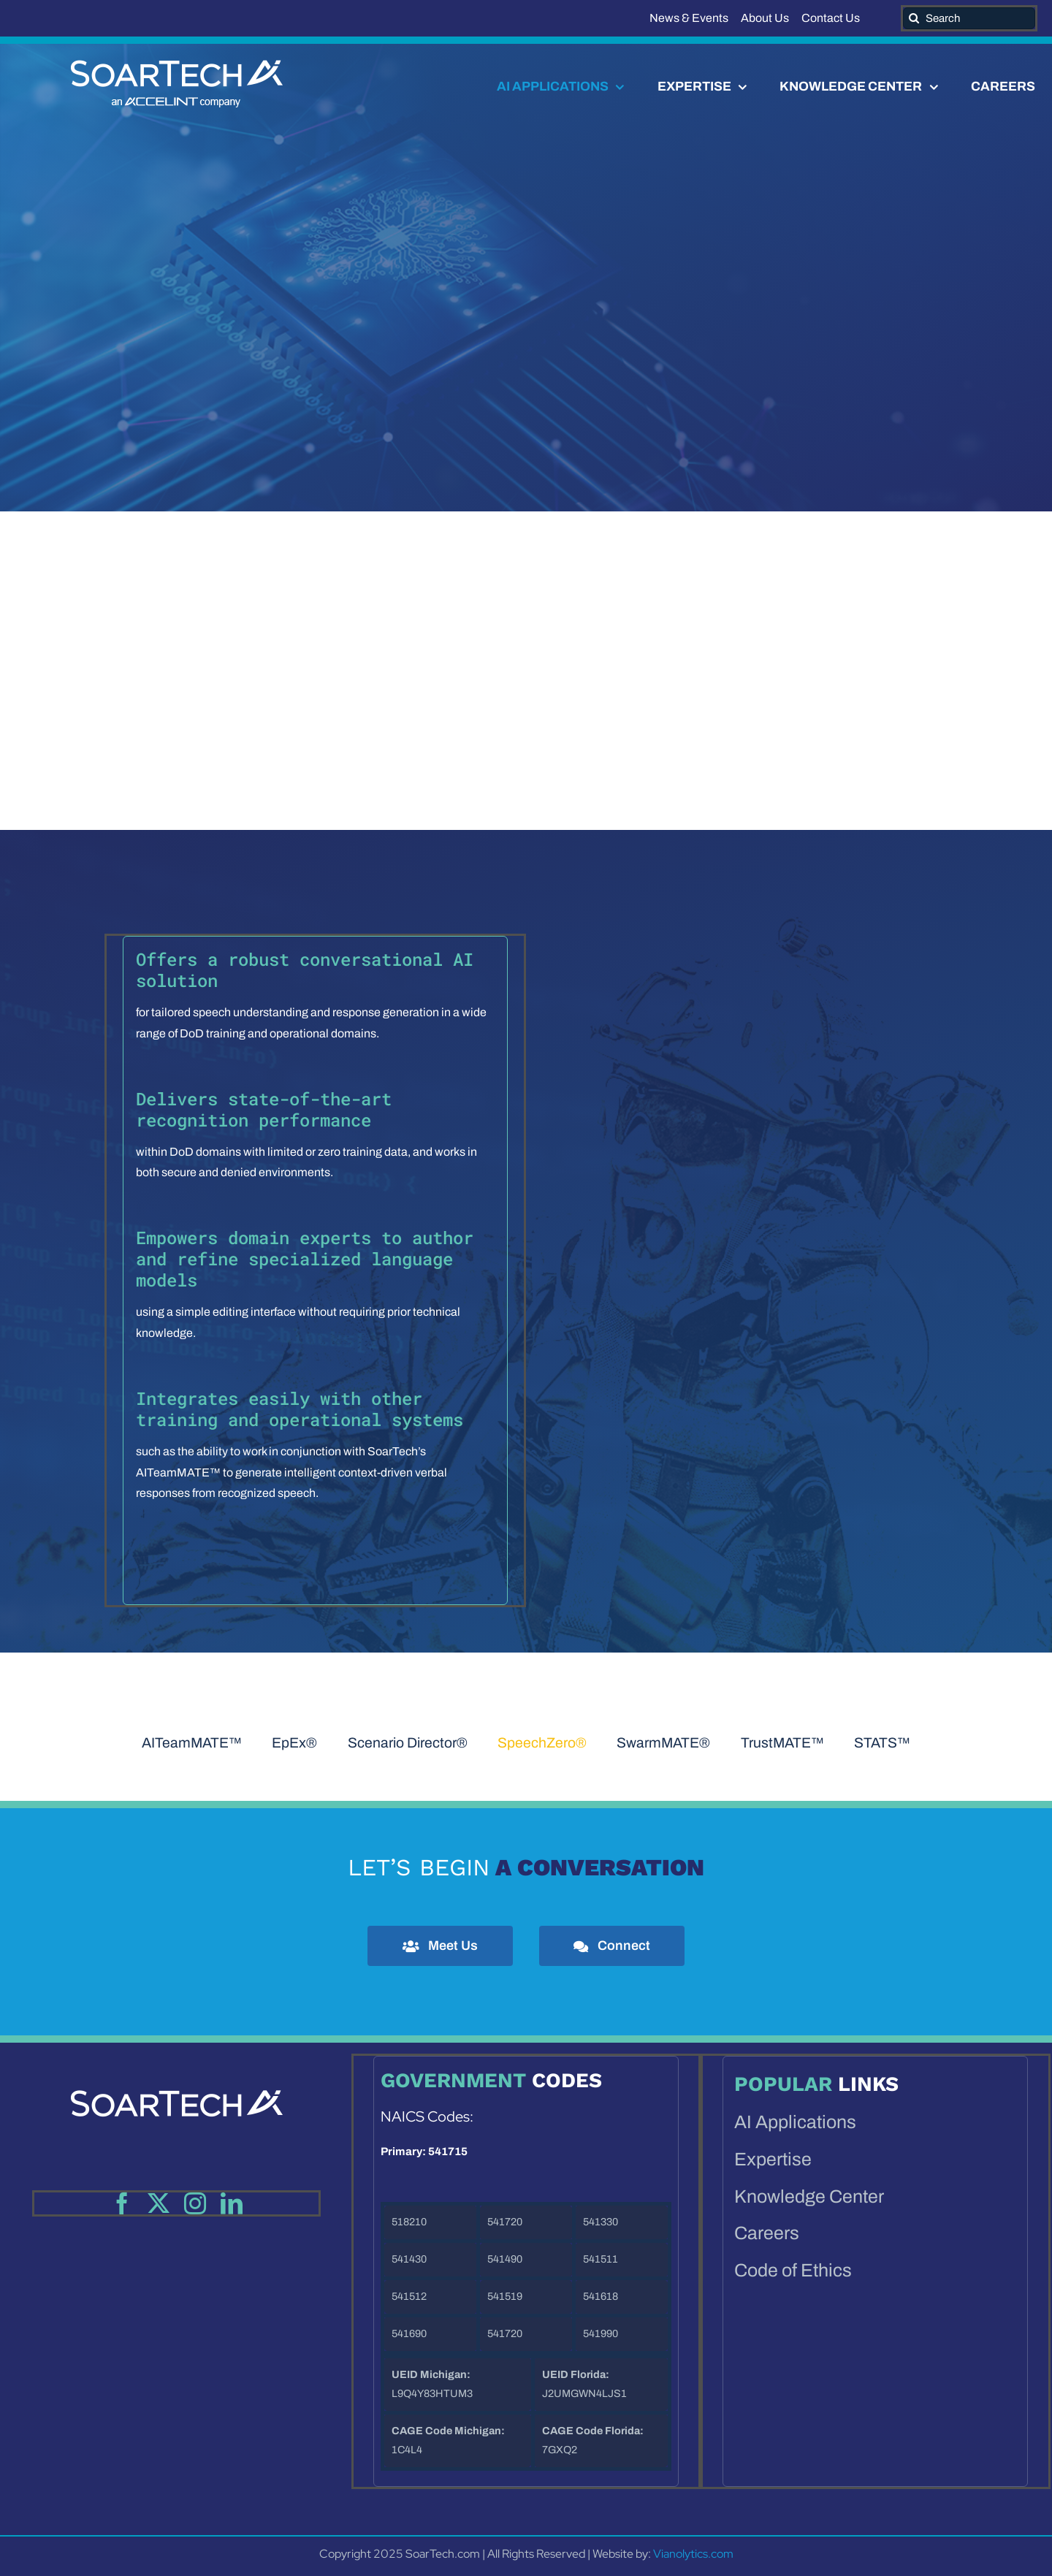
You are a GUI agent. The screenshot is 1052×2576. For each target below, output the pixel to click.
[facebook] (122, 2203)
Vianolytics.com (693, 2553)
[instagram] (195, 2203)
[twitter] (158, 2203)
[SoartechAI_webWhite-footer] (176, 2069)
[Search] (969, 18)
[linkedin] (232, 2203)
